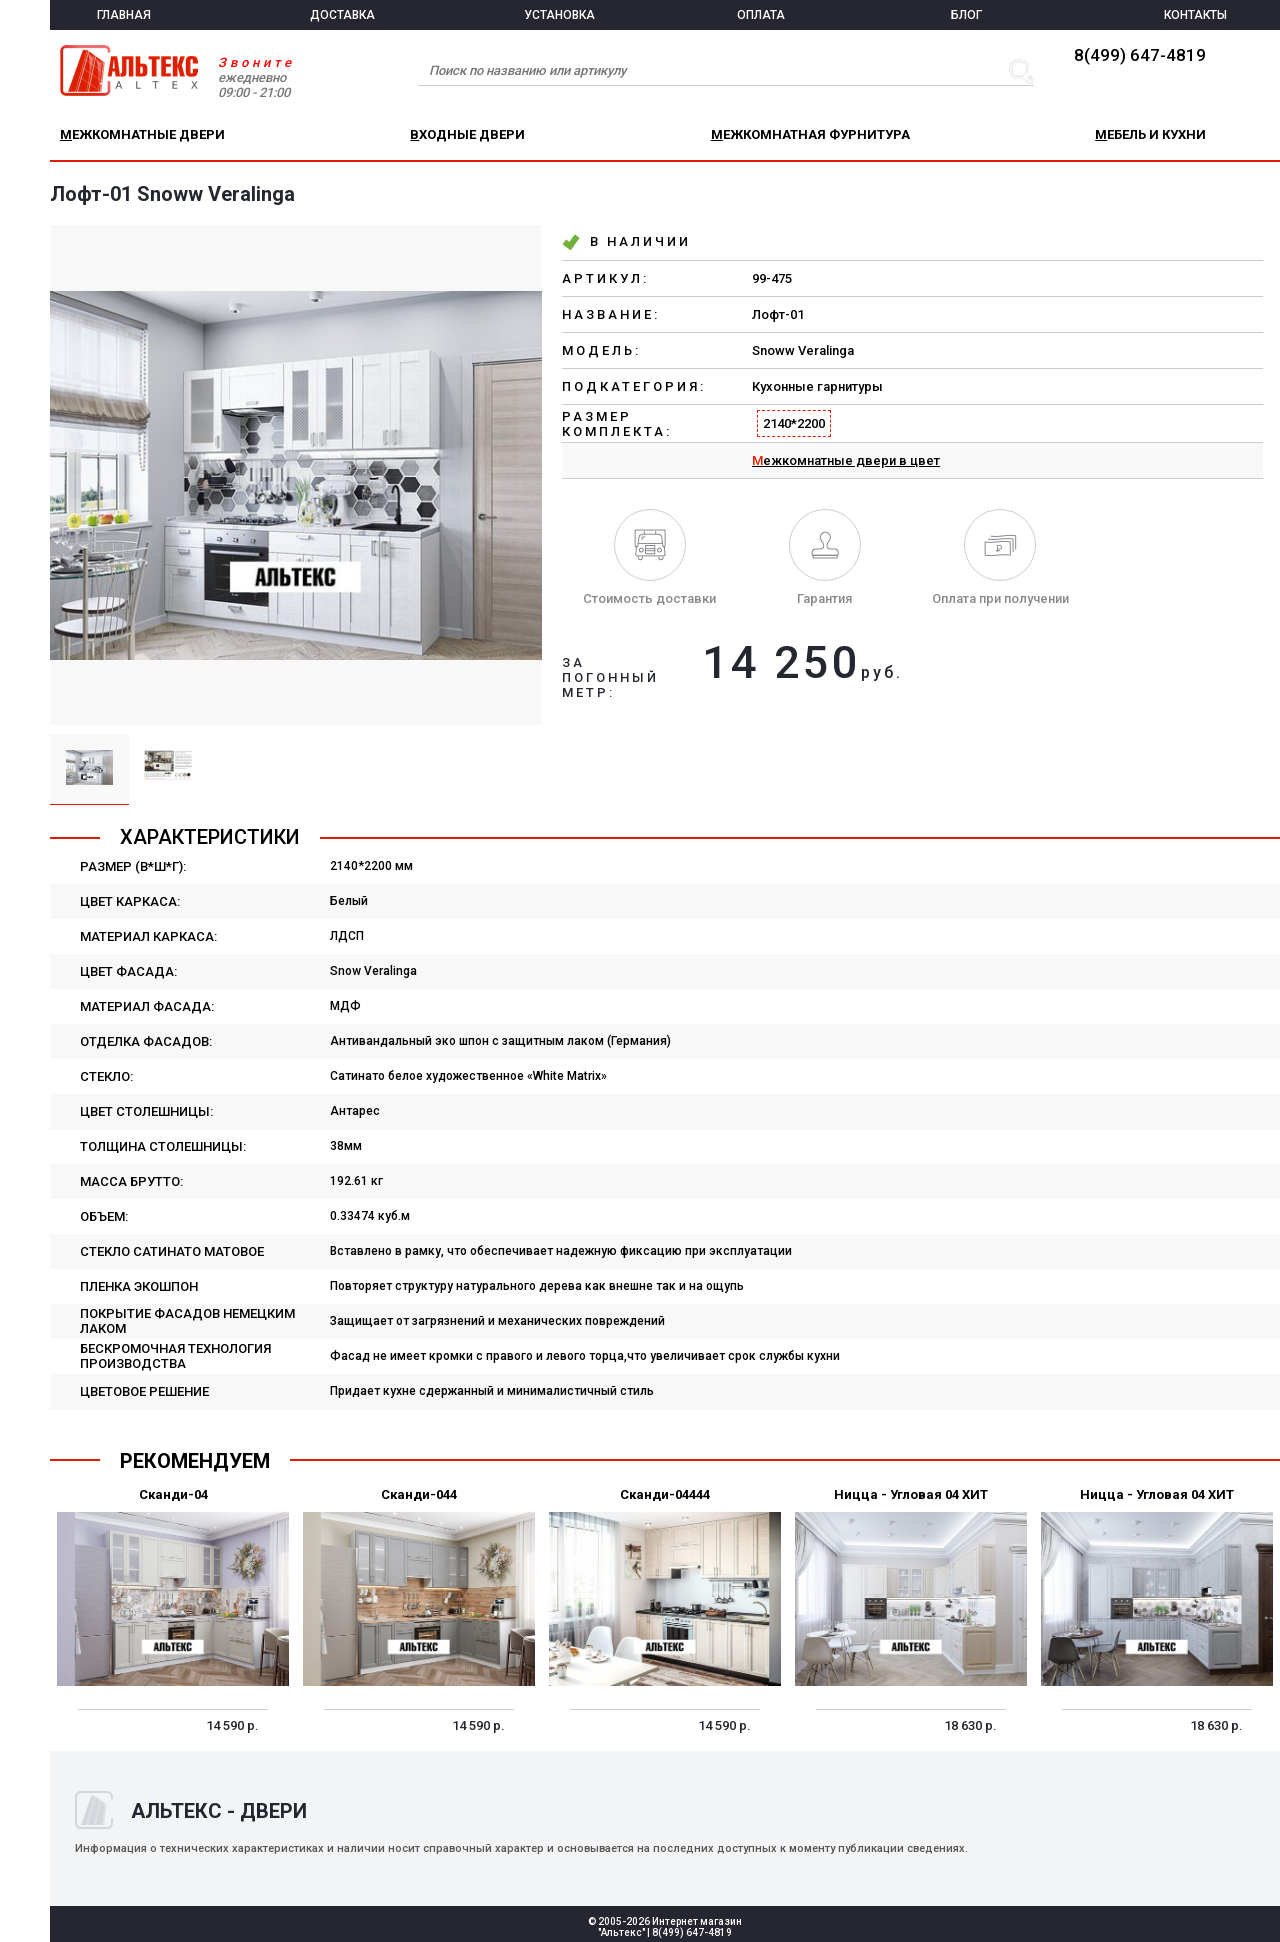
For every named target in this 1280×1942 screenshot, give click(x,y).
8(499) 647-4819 (1140, 55)
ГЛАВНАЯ (124, 15)
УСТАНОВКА (559, 15)
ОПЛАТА (761, 15)
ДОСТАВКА (342, 15)
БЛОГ (966, 15)
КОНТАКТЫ (1195, 15)
